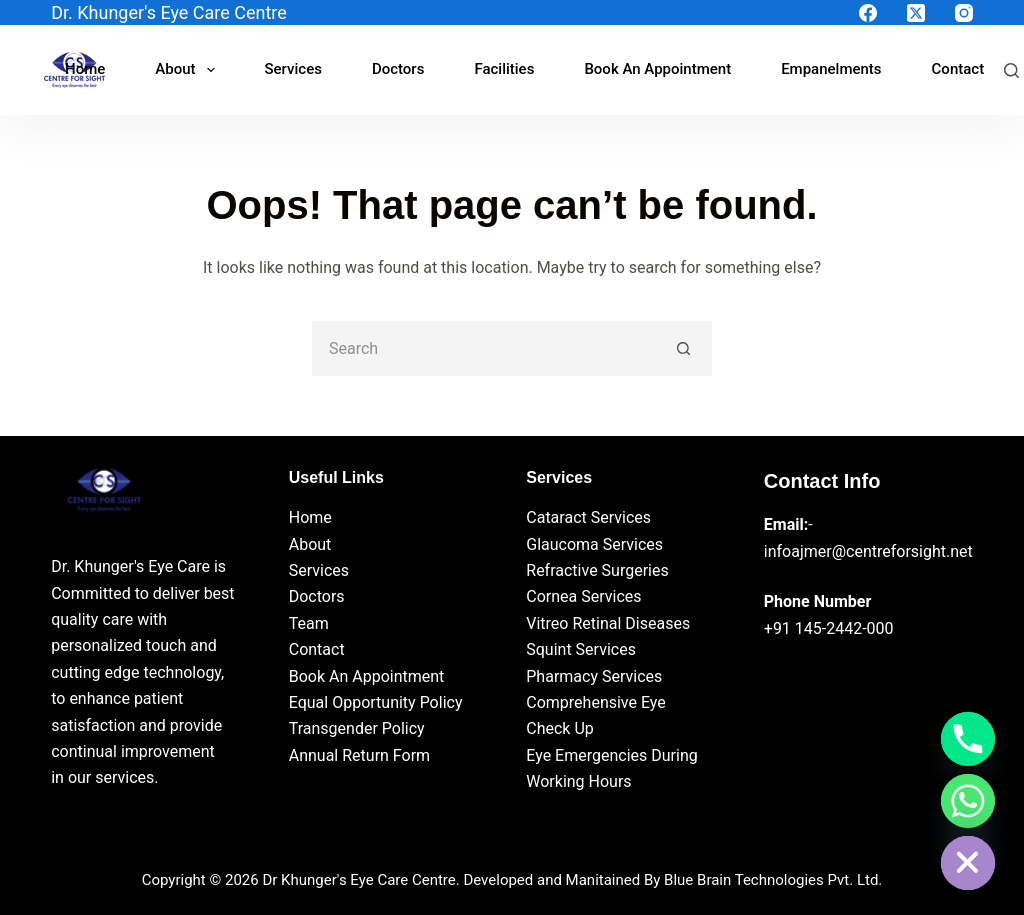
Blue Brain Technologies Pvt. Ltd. (773, 880)
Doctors (317, 596)
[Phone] (968, 739)
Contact (317, 649)
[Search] (1011, 70)
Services (319, 570)
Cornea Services (583, 596)
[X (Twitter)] (916, 13)
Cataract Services (588, 517)
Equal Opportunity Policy (376, 702)
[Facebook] (868, 13)
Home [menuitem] (85, 69)
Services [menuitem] (293, 69)
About (310, 544)
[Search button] (684, 348)
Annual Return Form (359, 755)
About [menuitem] (188, 70)
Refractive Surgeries (597, 570)
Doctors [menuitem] (398, 69)
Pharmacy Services (594, 676)
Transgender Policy (357, 728)
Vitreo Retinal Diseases (608, 623)
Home (310, 517)
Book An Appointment (367, 676)
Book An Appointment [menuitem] (657, 69)
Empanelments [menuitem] (831, 69)
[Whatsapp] (968, 801)
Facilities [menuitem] (504, 69)
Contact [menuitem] (958, 69)
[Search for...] (484, 348)
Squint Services (581, 649)
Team (309, 623)
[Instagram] (964, 13)
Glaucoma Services (594, 544)
